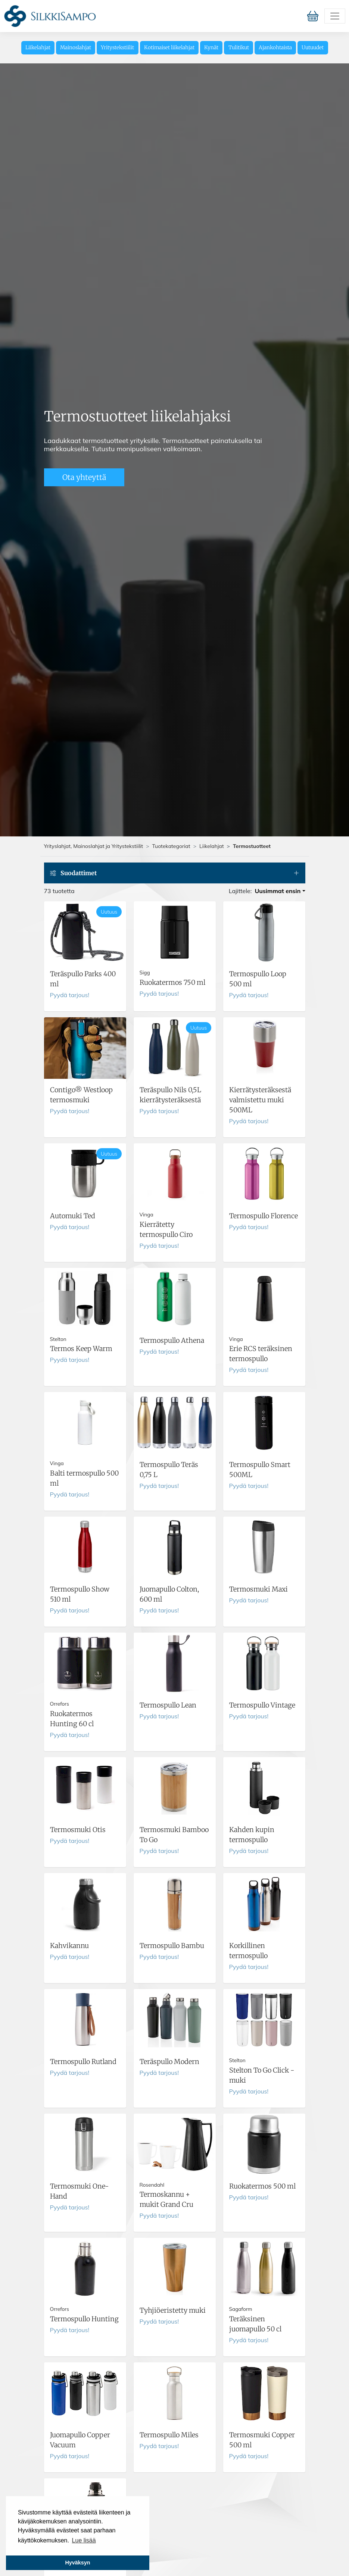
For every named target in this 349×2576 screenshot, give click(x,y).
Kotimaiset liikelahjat (169, 47)
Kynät (211, 47)
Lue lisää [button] (84, 2540)
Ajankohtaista (275, 47)
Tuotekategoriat (171, 846)
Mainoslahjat (75, 47)
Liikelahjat (37, 47)
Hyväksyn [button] (77, 2563)
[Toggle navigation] (334, 16)
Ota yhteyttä (84, 477)
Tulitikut (238, 47)
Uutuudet (313, 47)
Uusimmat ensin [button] (277, 891)
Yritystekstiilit (117, 47)
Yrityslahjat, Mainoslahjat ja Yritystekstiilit (93, 846)
